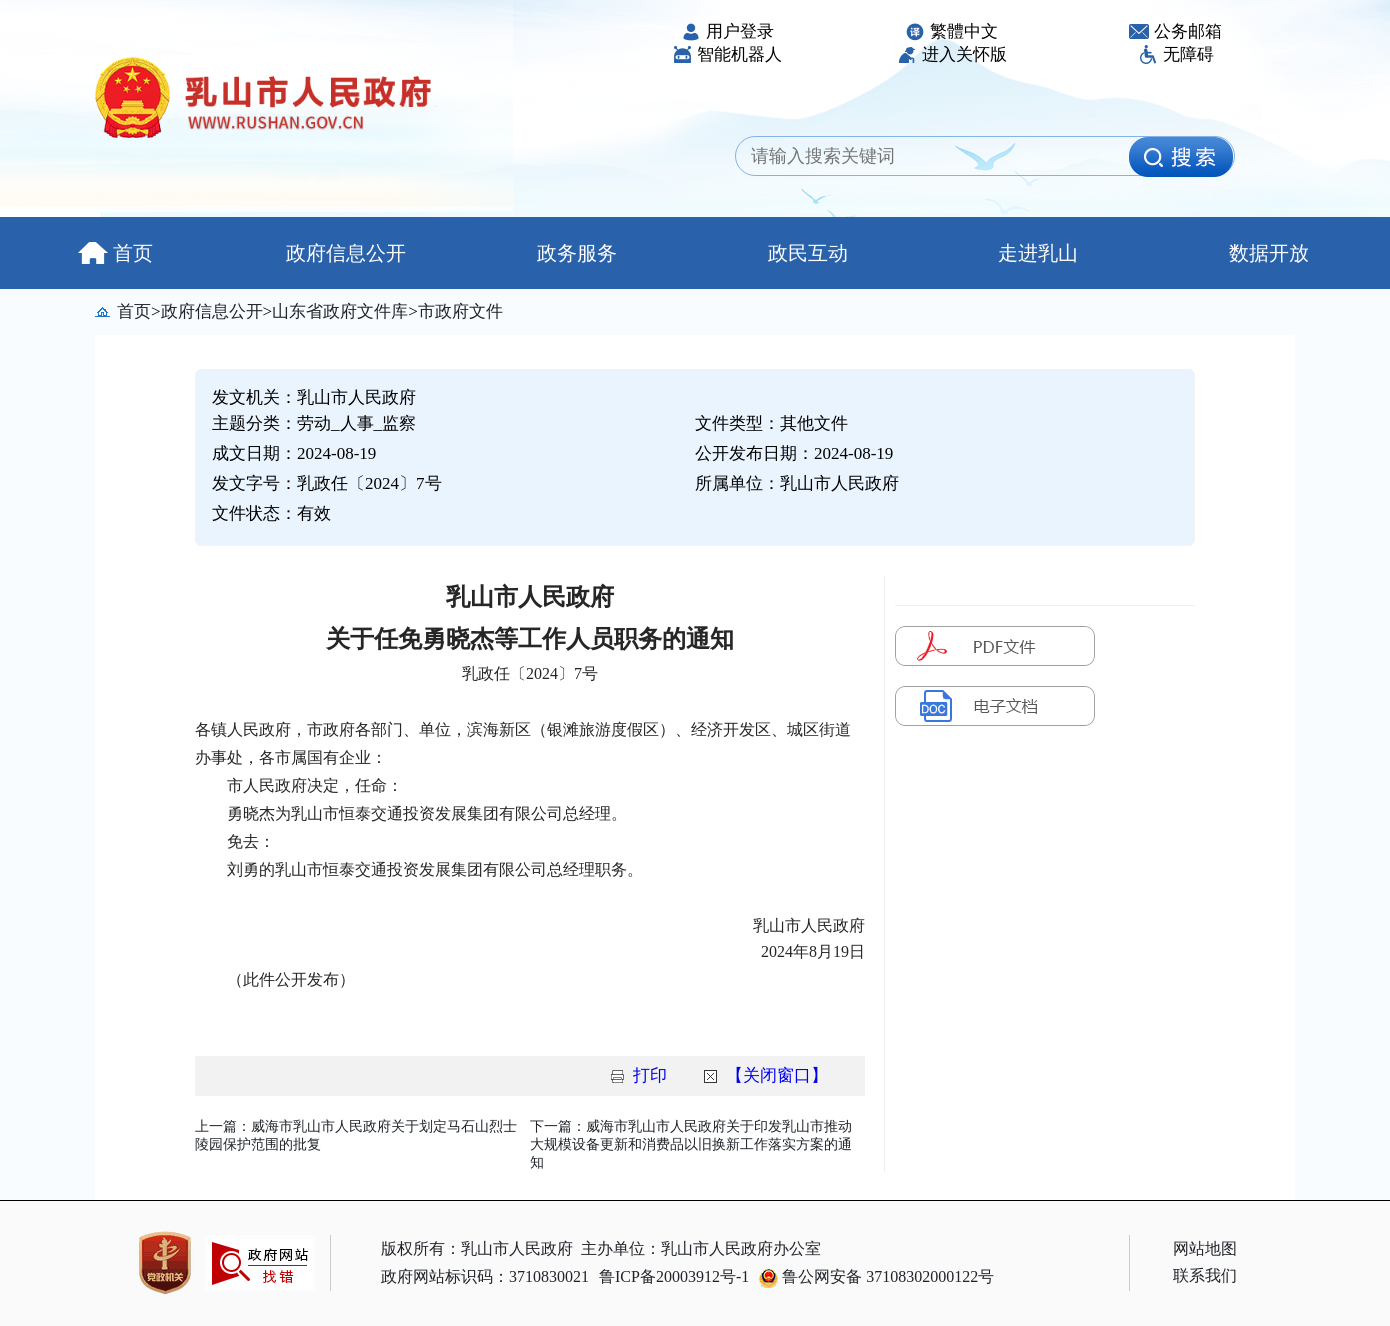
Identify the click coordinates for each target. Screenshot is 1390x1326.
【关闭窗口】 (777, 1075)
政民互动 (808, 253)
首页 (115, 253)
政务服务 (577, 253)
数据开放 (1269, 253)
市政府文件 (460, 311)
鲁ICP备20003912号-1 (674, 1276)
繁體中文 (951, 31)
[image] (1181, 157)
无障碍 (1176, 54)
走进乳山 (1038, 253)
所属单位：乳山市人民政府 (797, 483)
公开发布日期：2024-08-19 (794, 453)
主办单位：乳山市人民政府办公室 (701, 1248)
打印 (650, 1075)
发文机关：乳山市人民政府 (314, 397)
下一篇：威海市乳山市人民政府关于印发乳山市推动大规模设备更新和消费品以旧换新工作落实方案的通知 (691, 1144)
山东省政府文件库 (340, 311)
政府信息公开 (346, 253)
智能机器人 (727, 54)
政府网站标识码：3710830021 (485, 1276)
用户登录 (727, 31)
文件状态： (271, 513)
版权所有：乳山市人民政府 (477, 1248)
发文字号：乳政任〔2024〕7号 (327, 483)
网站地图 (1205, 1248)
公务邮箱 (1175, 31)
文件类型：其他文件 (771, 423)
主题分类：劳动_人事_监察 (314, 423)
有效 (314, 513)
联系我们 (1205, 1275)
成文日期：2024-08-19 (294, 453)
